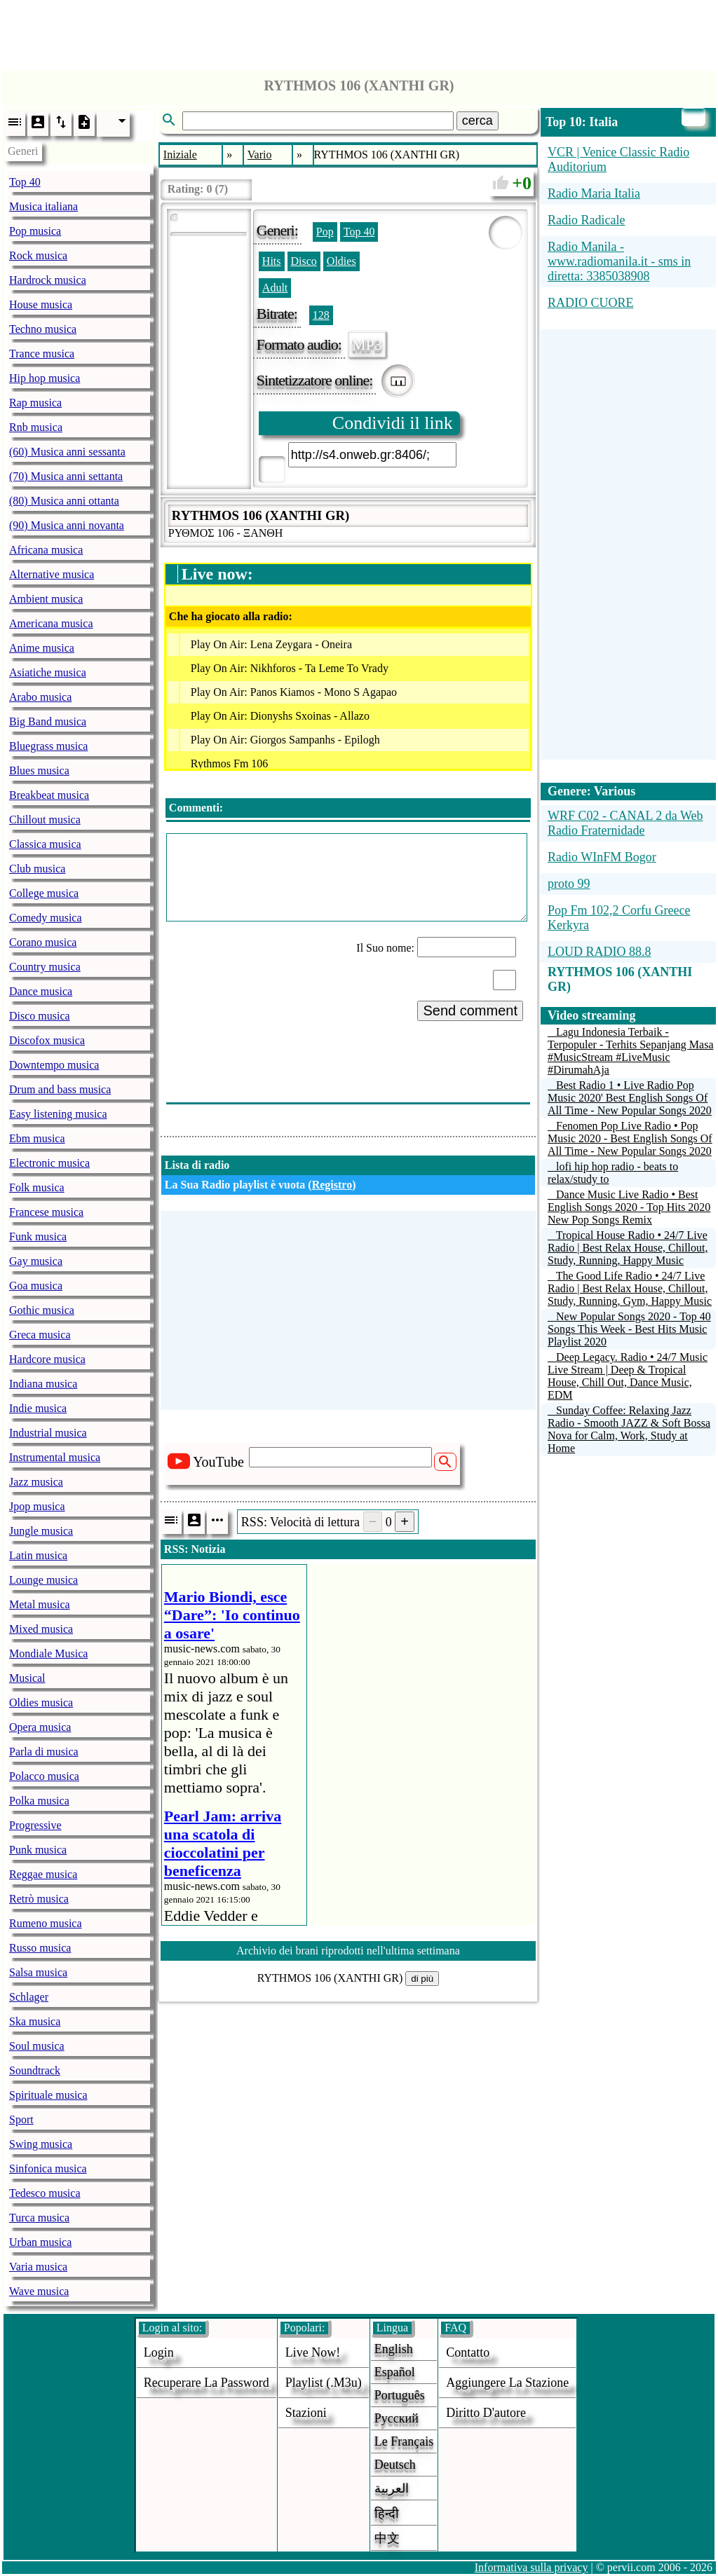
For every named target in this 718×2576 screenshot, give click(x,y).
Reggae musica (43, 1874)
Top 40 (25, 182)
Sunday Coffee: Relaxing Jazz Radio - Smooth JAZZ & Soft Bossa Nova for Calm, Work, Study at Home (629, 1429)
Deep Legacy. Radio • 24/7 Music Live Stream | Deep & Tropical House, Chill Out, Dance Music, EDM (627, 1376)
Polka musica (39, 1801)
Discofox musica (47, 1040)
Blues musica (39, 770)
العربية (391, 2488)
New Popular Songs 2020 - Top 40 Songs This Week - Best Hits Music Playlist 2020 (629, 1329)
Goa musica (35, 1286)
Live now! (312, 2352)
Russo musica (40, 1948)
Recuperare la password (206, 2383)
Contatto (467, 2352)
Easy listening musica (58, 1114)
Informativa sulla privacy (531, 2567)
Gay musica (35, 1261)
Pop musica (35, 231)
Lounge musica (43, 1580)
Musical (27, 1678)
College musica (44, 893)
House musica (40, 304)
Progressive (35, 1825)
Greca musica (40, 1335)
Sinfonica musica (48, 2168)
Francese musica (46, 1212)
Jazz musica (36, 1482)
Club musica (37, 869)
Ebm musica (37, 1138)
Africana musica (46, 550)
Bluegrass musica (48, 746)
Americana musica (51, 623)
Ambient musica (46, 599)
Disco (304, 261)
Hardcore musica (47, 1359)
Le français (403, 2441)
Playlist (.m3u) (323, 2383)
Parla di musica (44, 1752)
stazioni (306, 2413)
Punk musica (38, 1850)
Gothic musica (41, 1310)
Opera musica (40, 1727)
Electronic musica (49, 1163)
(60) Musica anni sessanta (67, 452)
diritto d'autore (486, 2413)
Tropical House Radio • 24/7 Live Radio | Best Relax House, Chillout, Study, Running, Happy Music (628, 1247)
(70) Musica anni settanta (66, 476)
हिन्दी (386, 2514)
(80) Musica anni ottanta (64, 501)
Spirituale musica (48, 2095)
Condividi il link (392, 423)
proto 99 (569, 884)
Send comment (470, 1010)
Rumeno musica (45, 1923)
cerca (477, 121)
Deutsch (395, 2465)
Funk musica (38, 1236)
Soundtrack (34, 2070)
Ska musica (34, 2021)
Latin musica (38, 1555)
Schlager (28, 1997)
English (393, 2349)
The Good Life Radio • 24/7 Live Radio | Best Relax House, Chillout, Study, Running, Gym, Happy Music (630, 1288)
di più (422, 1978)
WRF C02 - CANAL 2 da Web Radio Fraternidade (625, 823)
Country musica (45, 967)
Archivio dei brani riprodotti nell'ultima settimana (348, 1951)
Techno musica (42, 329)
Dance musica (40, 991)
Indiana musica (43, 1384)
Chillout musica (45, 819)
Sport (21, 2119)
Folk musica (37, 1187)
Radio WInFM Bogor (602, 857)
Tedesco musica (45, 2193)
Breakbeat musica (49, 795)
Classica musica (45, 844)
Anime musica (41, 648)
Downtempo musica (54, 1065)
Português (399, 2395)
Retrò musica (39, 1899)
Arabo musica (40, 697)
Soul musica (37, 2046)
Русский (396, 2418)
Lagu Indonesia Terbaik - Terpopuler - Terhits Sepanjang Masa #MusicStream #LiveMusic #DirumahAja (631, 1051)
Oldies (341, 261)
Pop (325, 232)
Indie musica (38, 1408)
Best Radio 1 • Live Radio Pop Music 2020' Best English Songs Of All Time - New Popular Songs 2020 (630, 1097)
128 (321, 315)
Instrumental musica (54, 1457)
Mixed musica (41, 1629)
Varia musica (38, 2267)
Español (394, 2372)
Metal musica (39, 1604)
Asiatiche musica (47, 672)
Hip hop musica (44, 378)
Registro (332, 1185)
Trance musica (41, 353)
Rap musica (35, 403)
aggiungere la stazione (507, 2383)
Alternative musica (51, 574)
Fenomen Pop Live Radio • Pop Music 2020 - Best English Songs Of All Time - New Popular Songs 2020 (630, 1138)
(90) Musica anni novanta (66, 525)
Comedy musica (45, 918)
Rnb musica (35, 427)
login (159, 2352)
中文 (387, 2538)
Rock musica (38, 255)
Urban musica (40, 2242)
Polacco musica (44, 1776)
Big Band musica (47, 721)
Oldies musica (41, 1702)
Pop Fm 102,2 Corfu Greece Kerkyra (619, 917)
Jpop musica (37, 1506)
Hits (271, 261)
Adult (274, 288)
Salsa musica (38, 1972)
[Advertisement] (359, 31)
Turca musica (39, 2218)
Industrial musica (48, 1433)
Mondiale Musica (48, 1653)
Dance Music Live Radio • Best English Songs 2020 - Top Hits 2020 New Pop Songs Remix (629, 1207)
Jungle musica (41, 1531)
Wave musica (39, 2291)
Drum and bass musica (60, 1089)
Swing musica (40, 2144)
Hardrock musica (47, 280)
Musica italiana (43, 206)
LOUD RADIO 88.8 (599, 952)
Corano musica (42, 942)
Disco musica (39, 1016)
